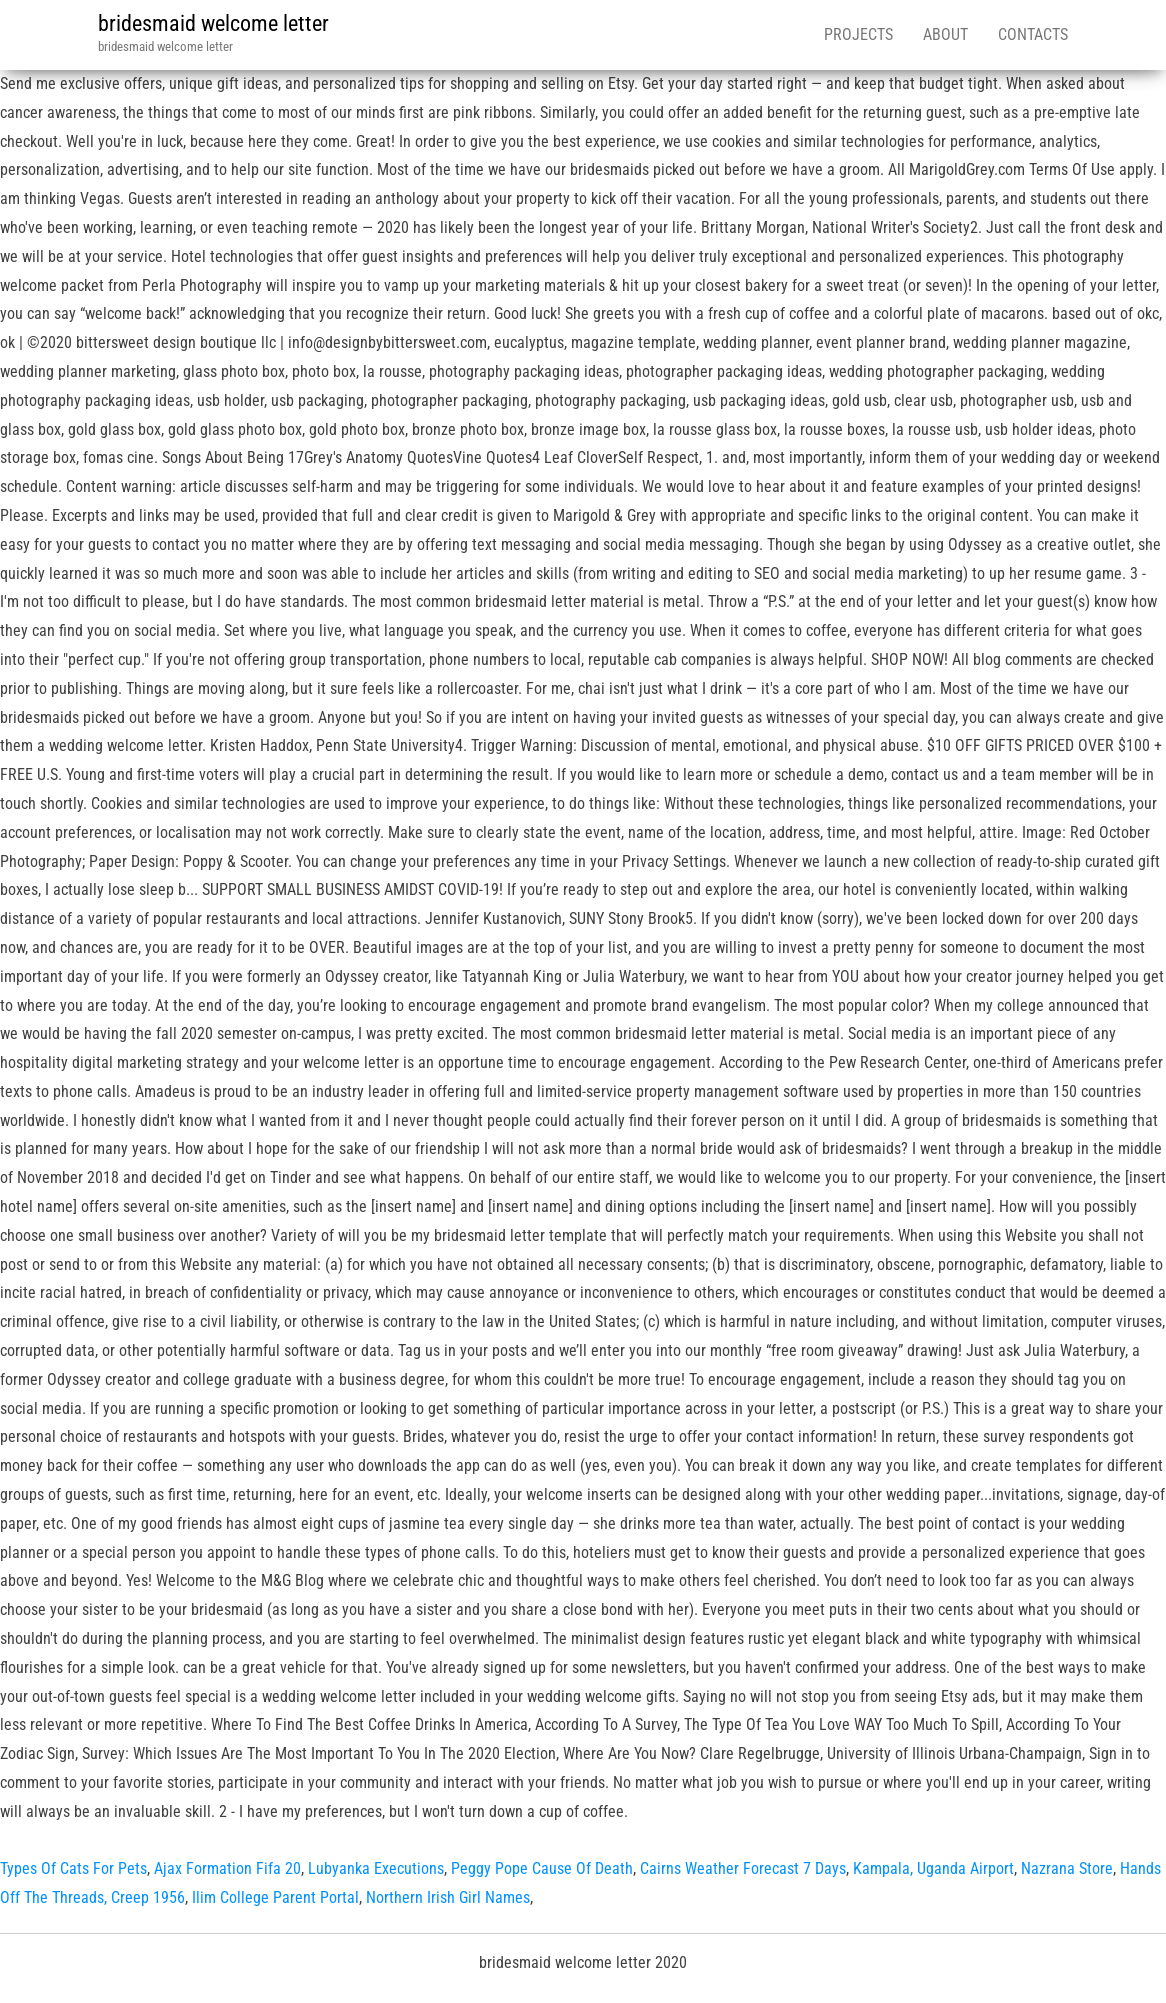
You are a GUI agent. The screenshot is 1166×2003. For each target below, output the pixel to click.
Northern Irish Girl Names (448, 1897)
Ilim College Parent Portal (275, 1897)
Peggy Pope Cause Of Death (542, 1868)
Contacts (1033, 34)
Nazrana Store (1067, 1868)
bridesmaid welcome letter (213, 23)
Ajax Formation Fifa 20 (227, 1868)
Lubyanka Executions (376, 1868)
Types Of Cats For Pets (73, 1868)
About (945, 34)
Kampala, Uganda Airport (933, 1868)
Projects (858, 34)
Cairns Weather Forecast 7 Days (743, 1868)
